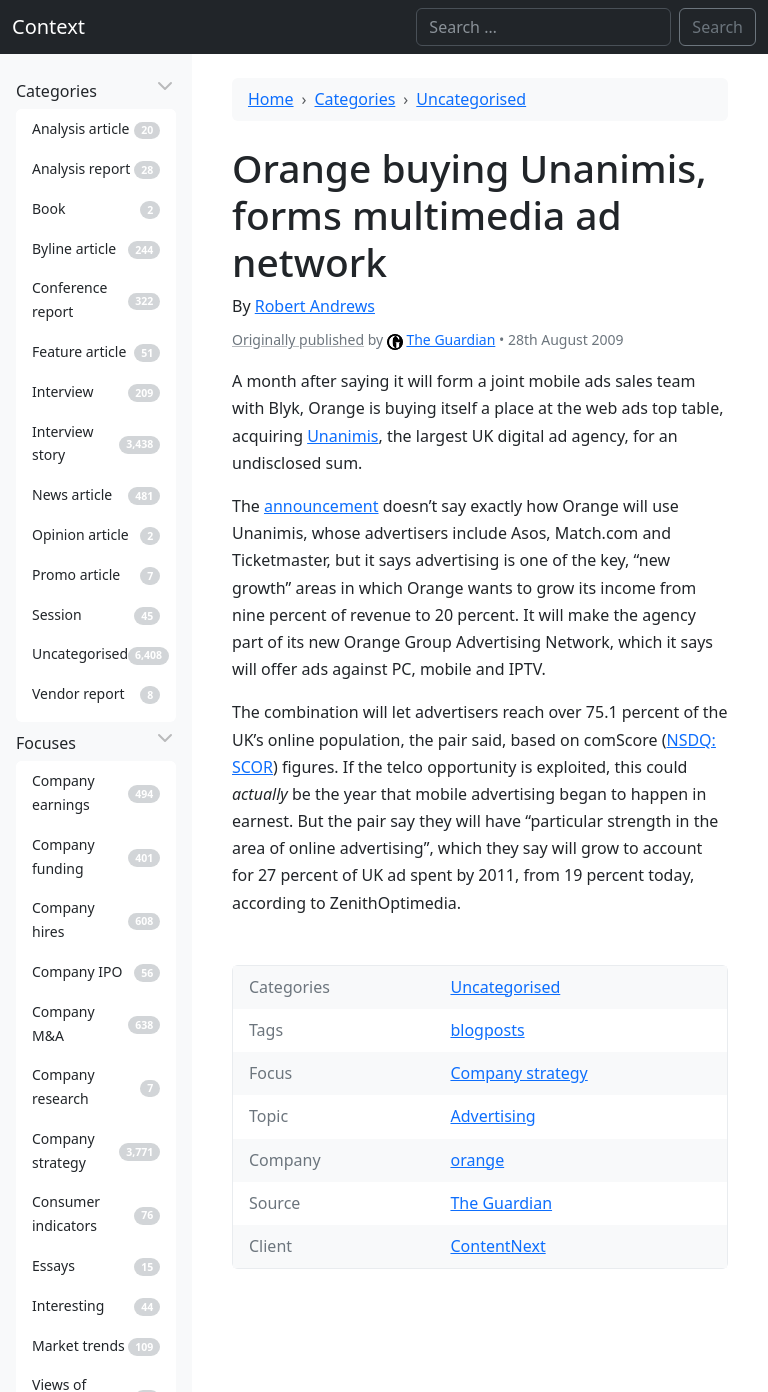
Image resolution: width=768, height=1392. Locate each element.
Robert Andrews (315, 306)
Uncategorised (471, 99)
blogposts (487, 1030)
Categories (355, 99)
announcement (321, 506)
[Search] (543, 27)
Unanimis (342, 436)
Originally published (298, 339)
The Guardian (450, 339)
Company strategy (518, 1073)
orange (477, 1160)
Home (271, 99)
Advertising (492, 1116)
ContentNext (497, 1246)
